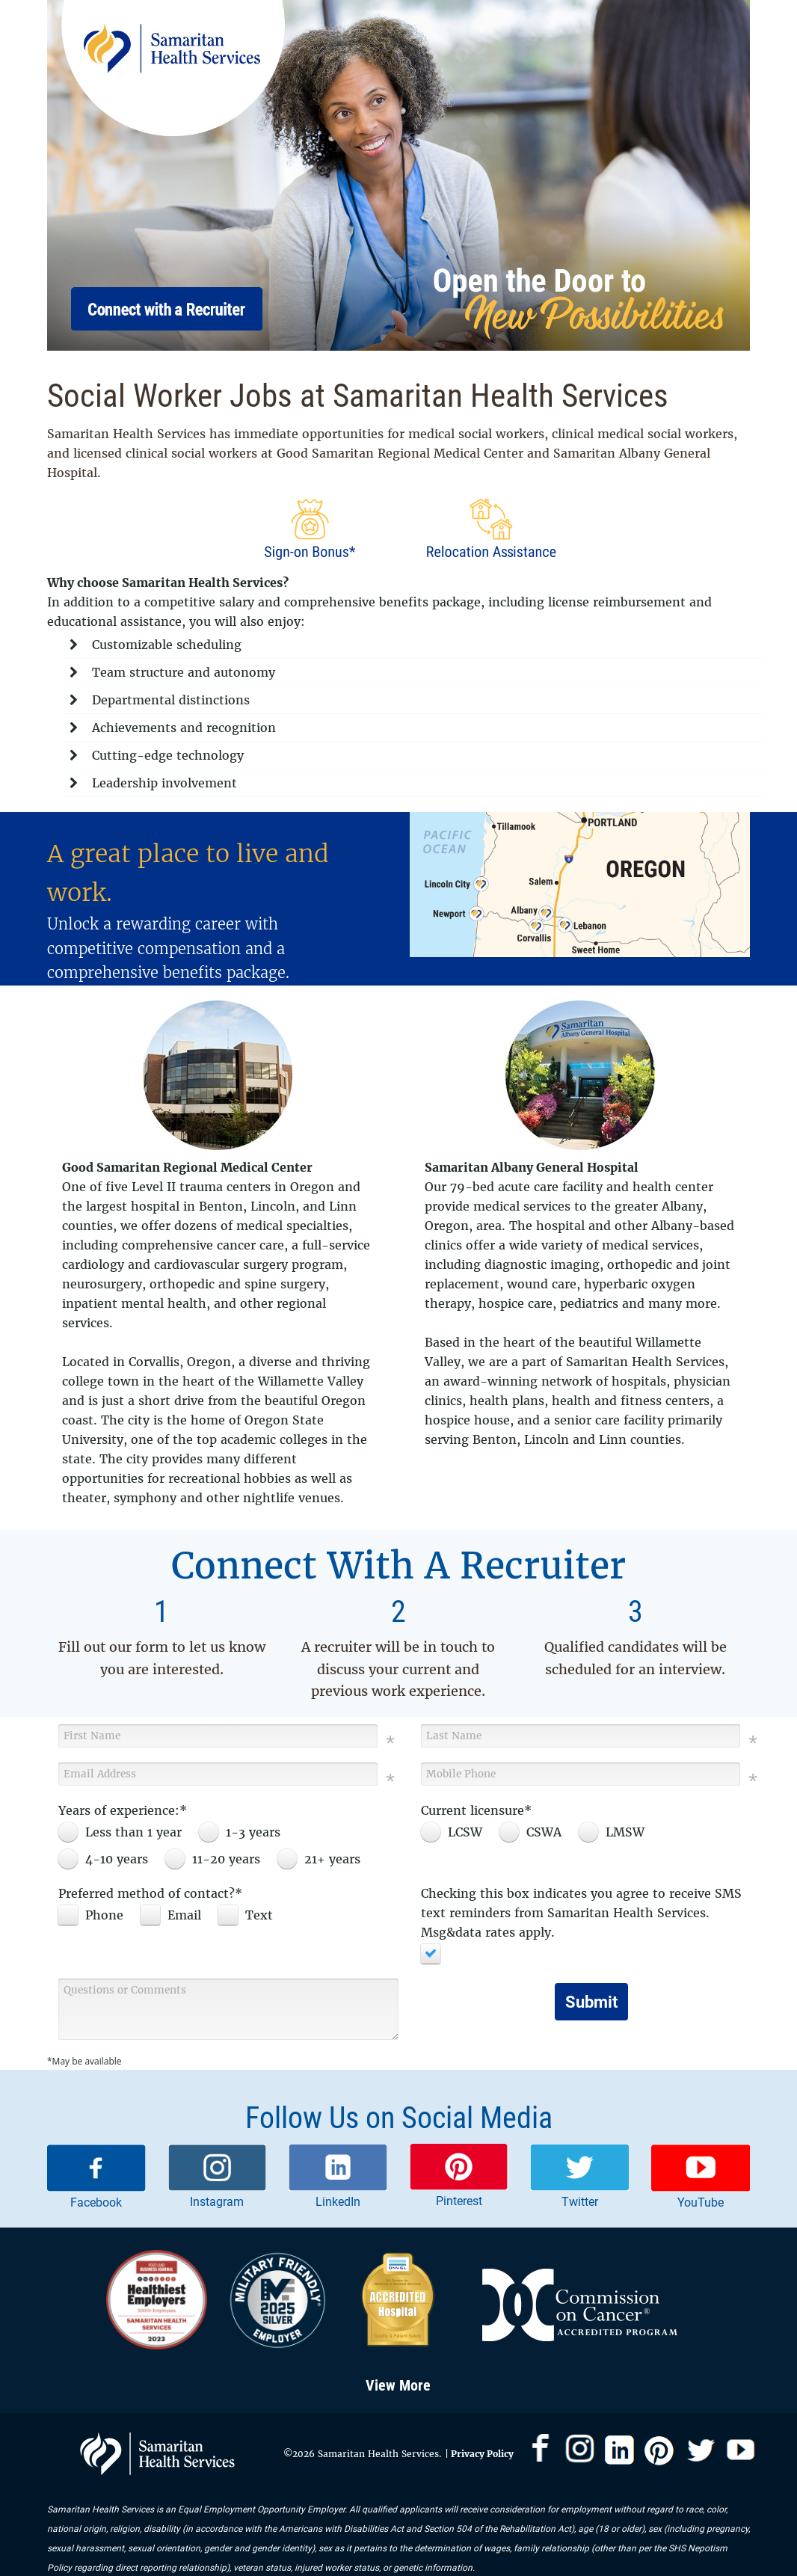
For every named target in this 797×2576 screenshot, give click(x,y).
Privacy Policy (481, 2453)
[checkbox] (94, 1915)
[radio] (123, 1832)
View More (398, 2385)
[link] (96, 2178)
